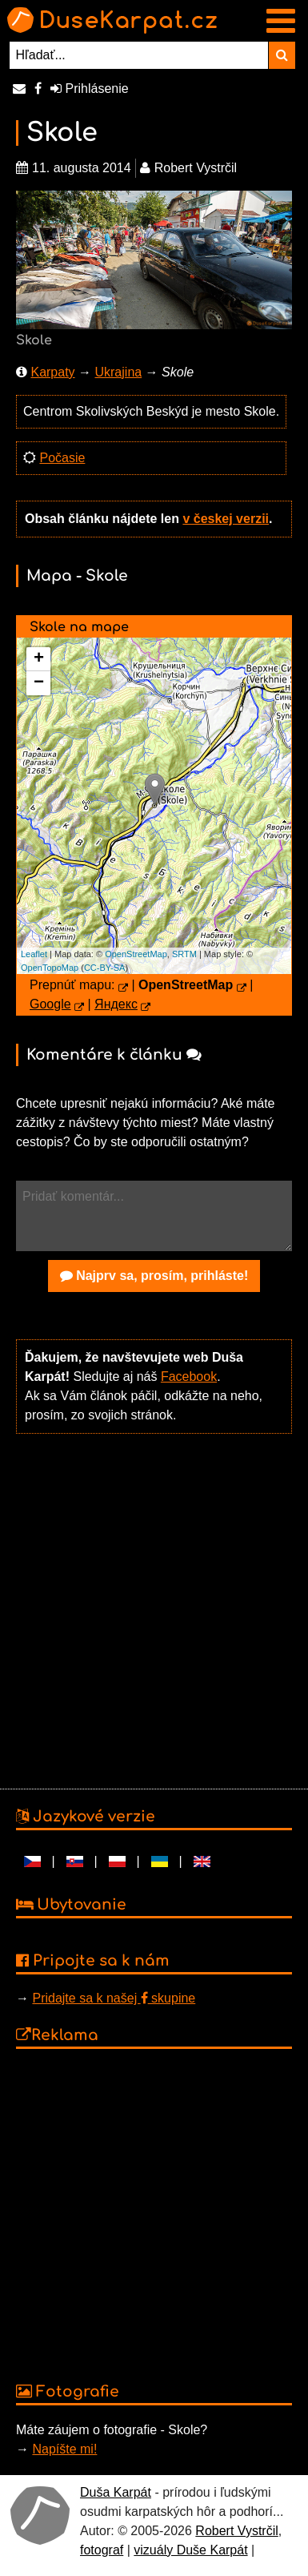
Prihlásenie (89, 88)
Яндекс (116, 1004)
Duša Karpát (115, 2492)
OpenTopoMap (49, 967)
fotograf (101, 2550)
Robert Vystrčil (236, 2531)
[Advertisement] (150, 1609)
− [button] (39, 683)
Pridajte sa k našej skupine (113, 1998)
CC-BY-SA (105, 967)
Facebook (189, 1376)
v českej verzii (225, 518)
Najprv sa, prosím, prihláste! (154, 1275)
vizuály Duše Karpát (190, 2550)
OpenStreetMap (136, 954)
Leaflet (34, 954)
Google (50, 1004)
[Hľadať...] (139, 55)
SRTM (184, 954)
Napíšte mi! (64, 2449)
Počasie (62, 458)
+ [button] (39, 659)
